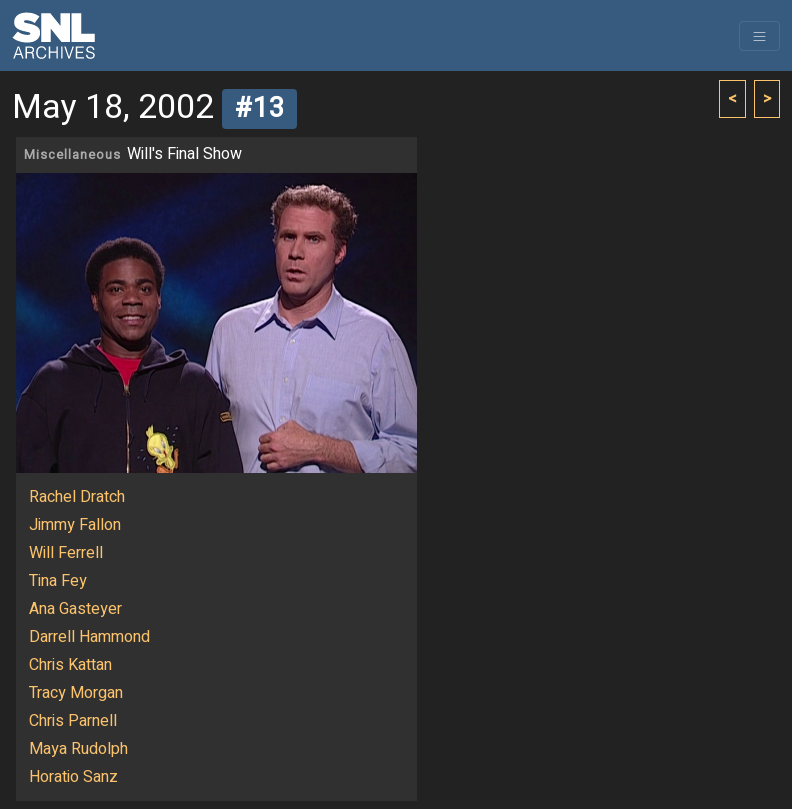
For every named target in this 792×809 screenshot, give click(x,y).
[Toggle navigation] (759, 36)
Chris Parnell (73, 721)
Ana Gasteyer (75, 609)
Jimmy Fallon (75, 525)
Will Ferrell (66, 553)
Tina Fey (58, 581)
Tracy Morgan (76, 693)
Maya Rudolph (78, 749)
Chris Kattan (70, 665)
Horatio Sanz (73, 777)
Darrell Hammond (89, 637)
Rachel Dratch (77, 497)
